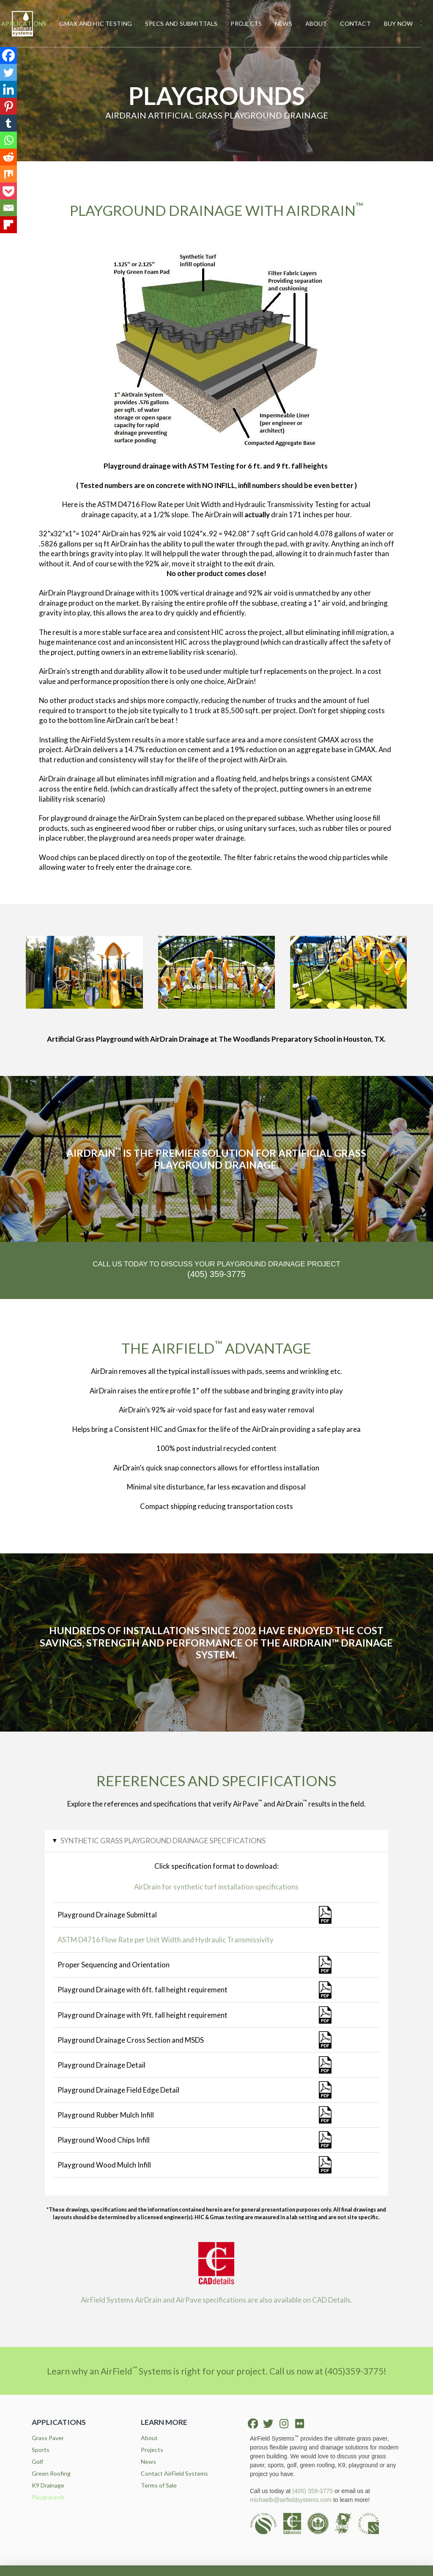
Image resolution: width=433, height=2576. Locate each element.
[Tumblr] (8, 123)
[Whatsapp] (8, 140)
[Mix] (8, 173)
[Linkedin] (8, 89)
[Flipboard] (8, 224)
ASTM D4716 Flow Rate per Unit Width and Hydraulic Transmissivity (166, 1939)
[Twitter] (8, 72)
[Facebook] (8, 55)
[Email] (8, 207)
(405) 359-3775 (312, 2491)
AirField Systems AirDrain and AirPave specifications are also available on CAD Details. (216, 2299)
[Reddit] (8, 157)
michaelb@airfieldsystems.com (291, 2499)
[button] (216, 1841)
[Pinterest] (8, 106)
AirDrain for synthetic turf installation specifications (216, 1886)
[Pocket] (8, 190)
